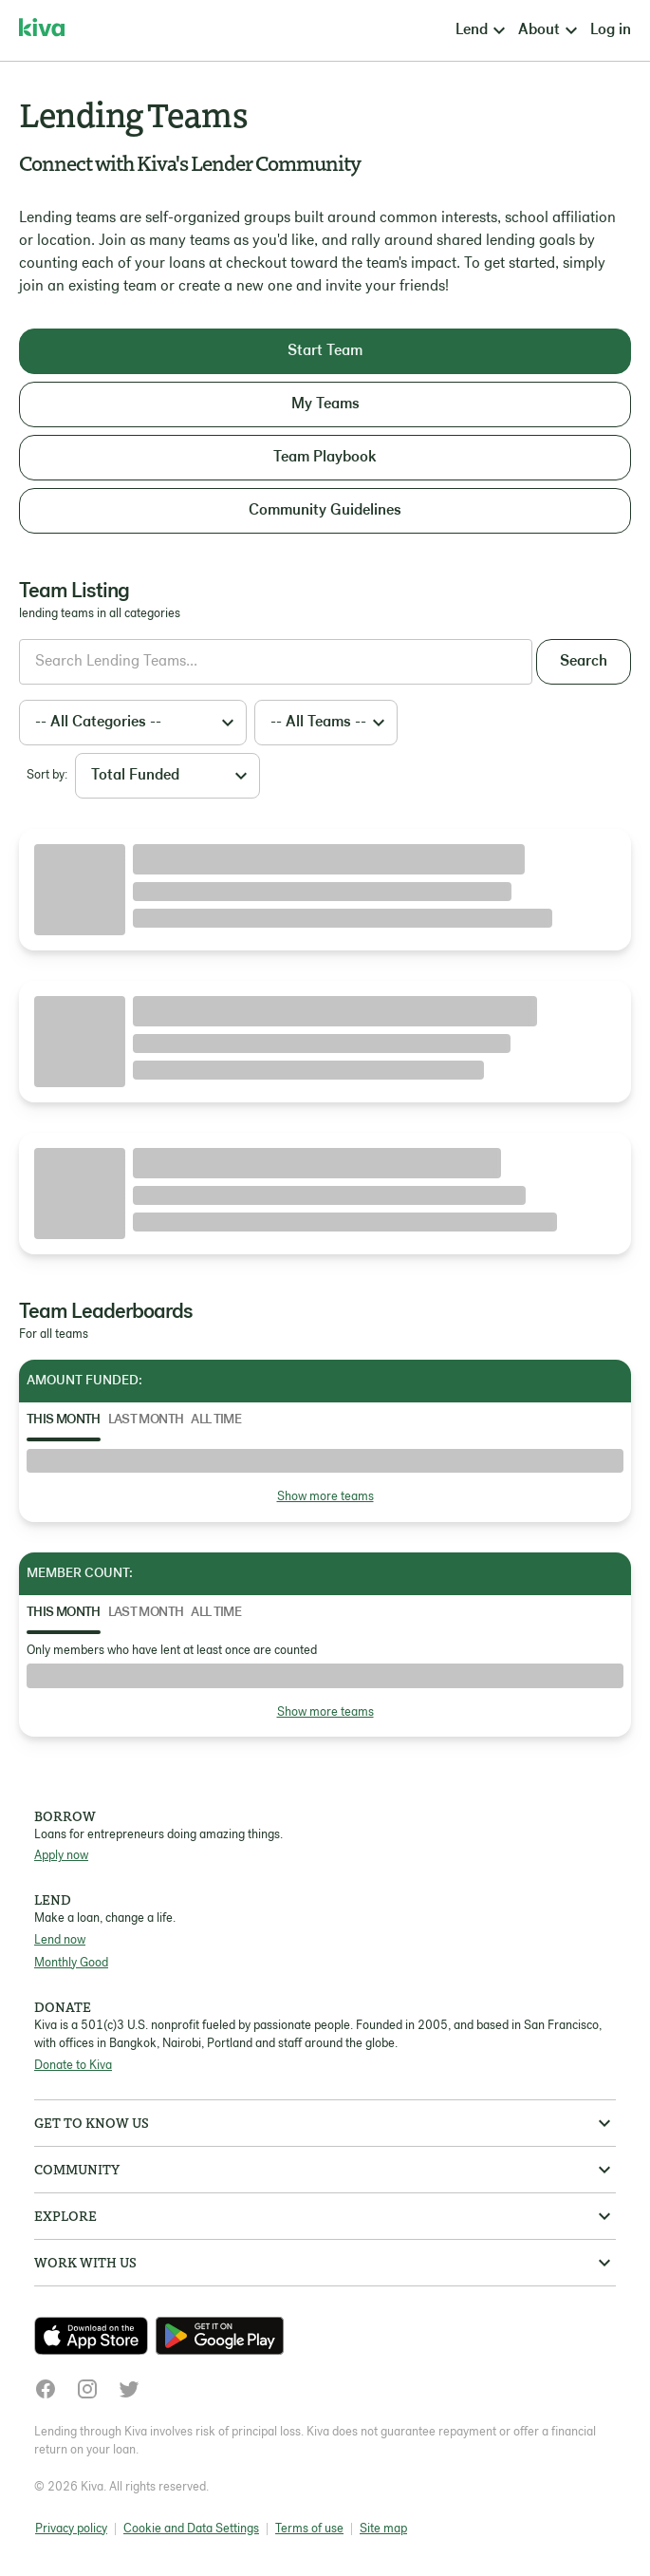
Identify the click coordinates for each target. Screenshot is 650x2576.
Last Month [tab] (146, 1420)
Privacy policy (71, 2529)
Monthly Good (71, 1963)
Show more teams (325, 1497)
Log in (610, 30)
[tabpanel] (325, 1478)
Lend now (59, 1940)
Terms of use (309, 2529)
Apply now (61, 1856)
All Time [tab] (216, 1420)
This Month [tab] (64, 1420)
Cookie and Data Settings (191, 2529)
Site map (383, 2529)
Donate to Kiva (73, 2065)
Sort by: (47, 775)
